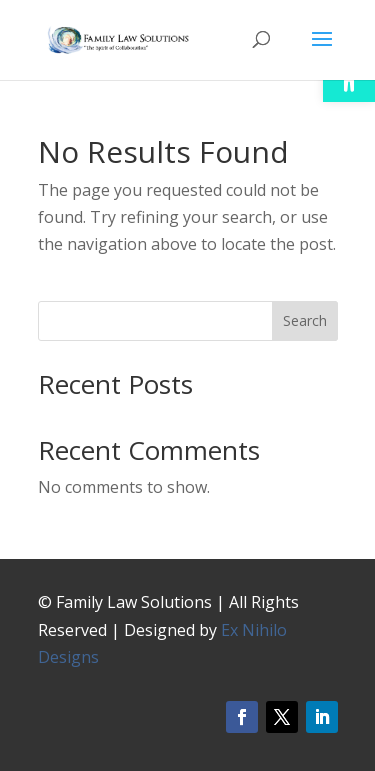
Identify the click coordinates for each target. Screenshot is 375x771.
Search (305, 320)
